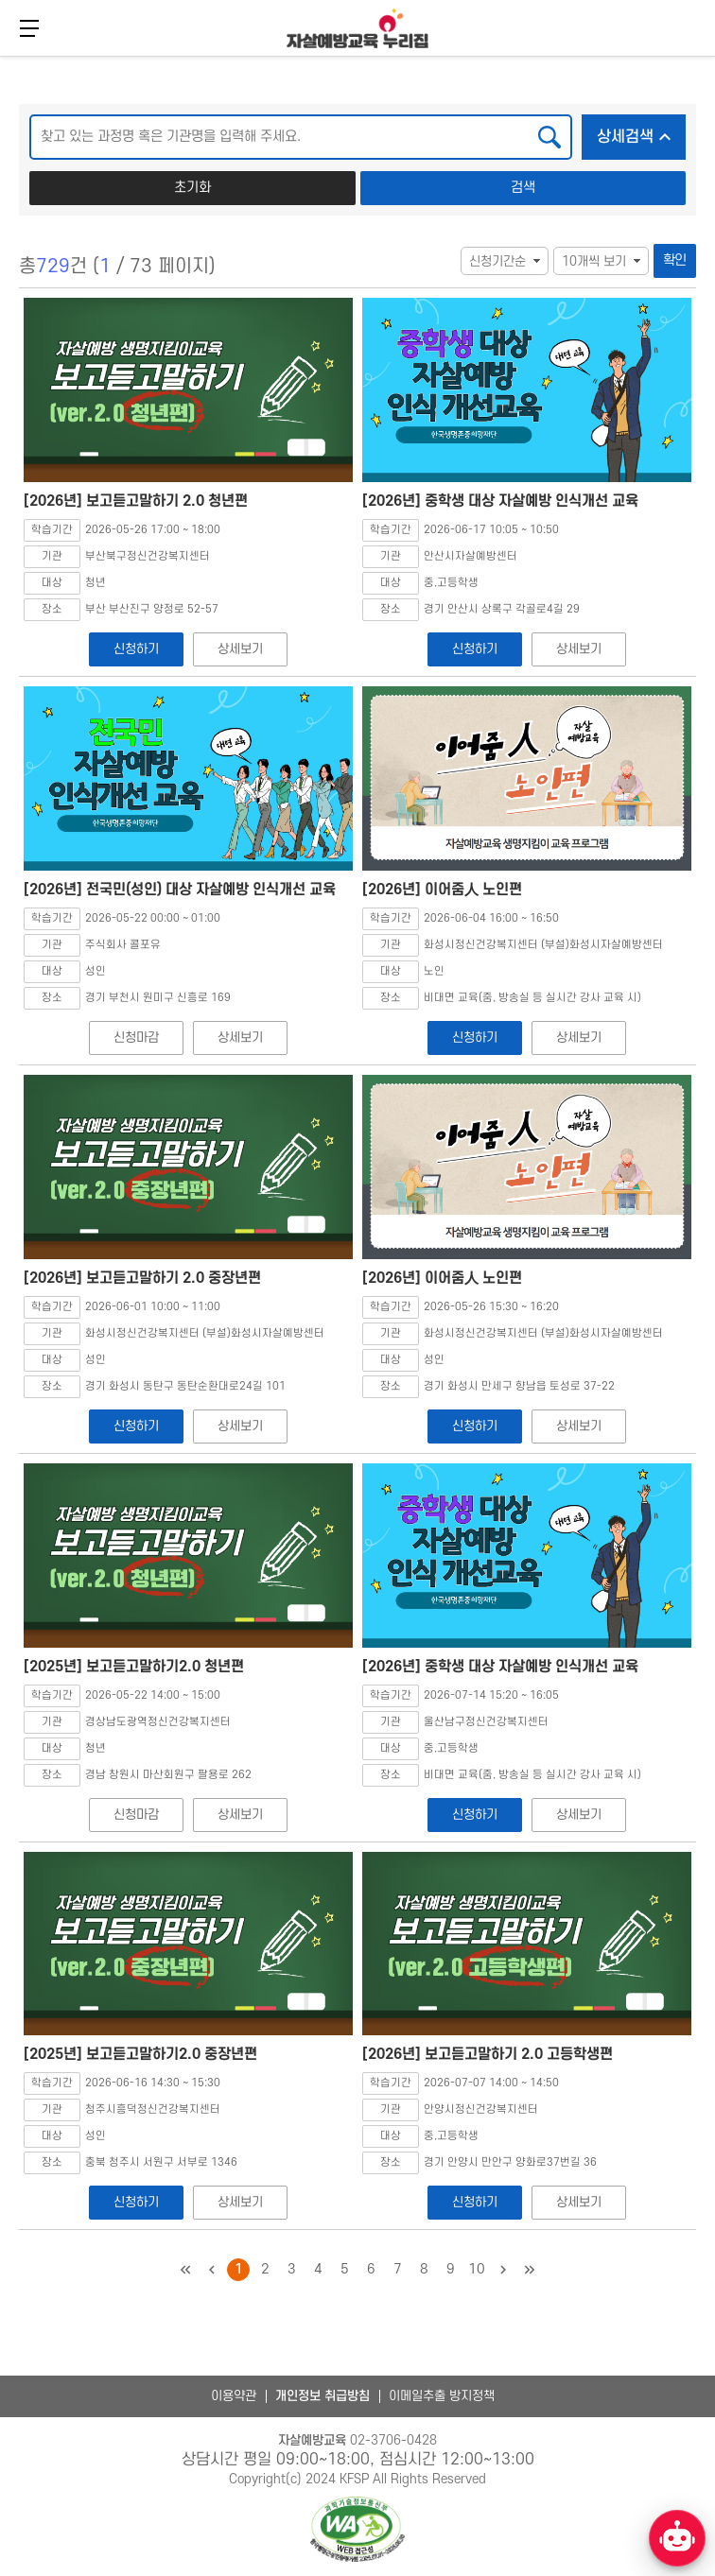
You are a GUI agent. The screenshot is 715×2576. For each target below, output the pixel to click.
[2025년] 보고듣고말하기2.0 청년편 (134, 1666)
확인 (675, 260)
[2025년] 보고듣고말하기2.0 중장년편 (140, 2054)
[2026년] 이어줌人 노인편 (442, 889)
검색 (523, 188)
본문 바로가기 (0, 54)
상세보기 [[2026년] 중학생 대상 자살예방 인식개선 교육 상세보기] (578, 649)
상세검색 (641, 131)
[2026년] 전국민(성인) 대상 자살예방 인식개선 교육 (180, 889)
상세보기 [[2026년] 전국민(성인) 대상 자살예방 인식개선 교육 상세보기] (240, 1037)
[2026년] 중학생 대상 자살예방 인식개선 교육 (500, 501)
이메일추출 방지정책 (442, 2396)
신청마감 (135, 1037)
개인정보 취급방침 (322, 2396)
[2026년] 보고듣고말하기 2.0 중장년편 (142, 1278)
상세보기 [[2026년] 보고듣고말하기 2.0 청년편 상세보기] (240, 649)
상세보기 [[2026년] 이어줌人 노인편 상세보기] (578, 1037)
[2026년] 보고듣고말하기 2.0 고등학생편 (487, 2054)
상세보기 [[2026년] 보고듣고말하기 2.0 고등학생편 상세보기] (578, 2202)
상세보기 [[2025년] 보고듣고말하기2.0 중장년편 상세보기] (240, 2202)
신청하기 (135, 649)
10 (476, 2269)
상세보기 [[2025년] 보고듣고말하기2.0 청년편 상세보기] (240, 1814)
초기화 (192, 188)
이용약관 (233, 2396)
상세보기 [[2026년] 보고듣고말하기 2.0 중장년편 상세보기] (240, 1426)
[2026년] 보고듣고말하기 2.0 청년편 (136, 501)
